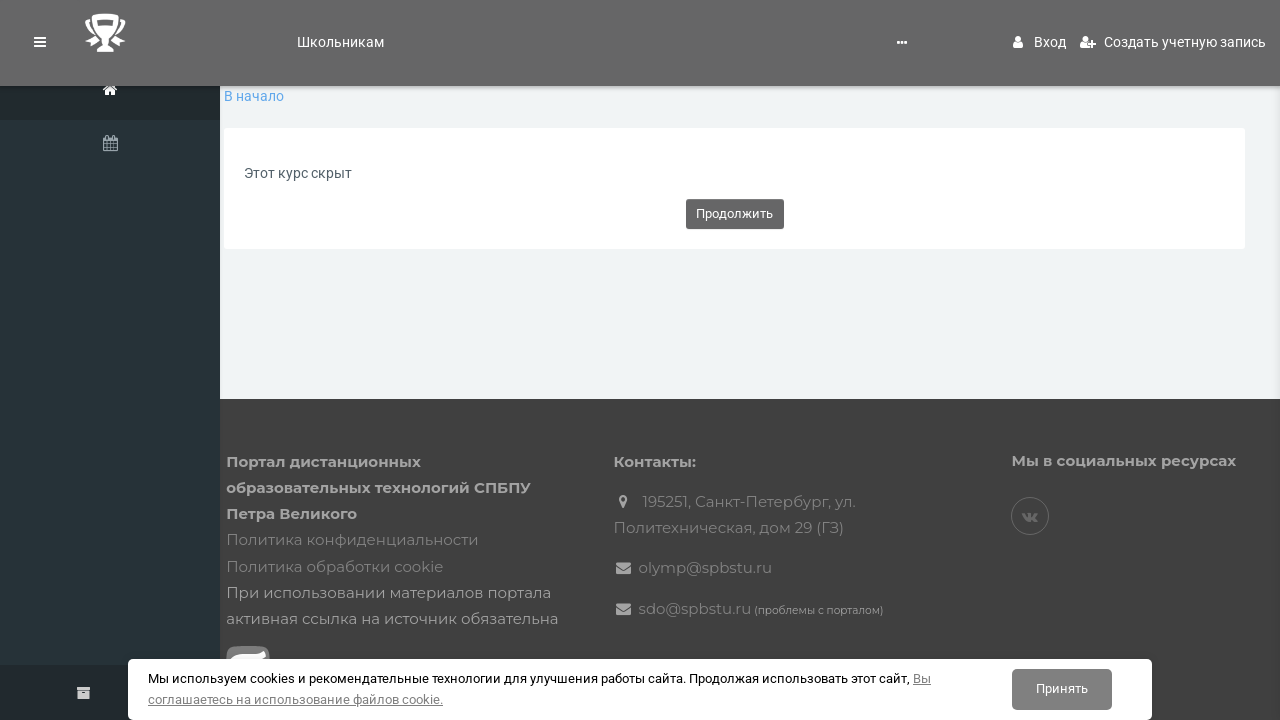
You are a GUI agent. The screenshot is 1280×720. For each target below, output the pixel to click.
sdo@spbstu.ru (739, 581)
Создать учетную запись (1173, 32)
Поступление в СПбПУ (440, 32)
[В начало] (130, 93)
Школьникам (310, 32)
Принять (1062, 688)
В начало (325, 96)
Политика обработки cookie (403, 539)
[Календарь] (130, 147)
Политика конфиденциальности (421, 513)
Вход (1039, 32)
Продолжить (770, 213)
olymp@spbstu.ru (750, 541)
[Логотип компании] (130, 33)
